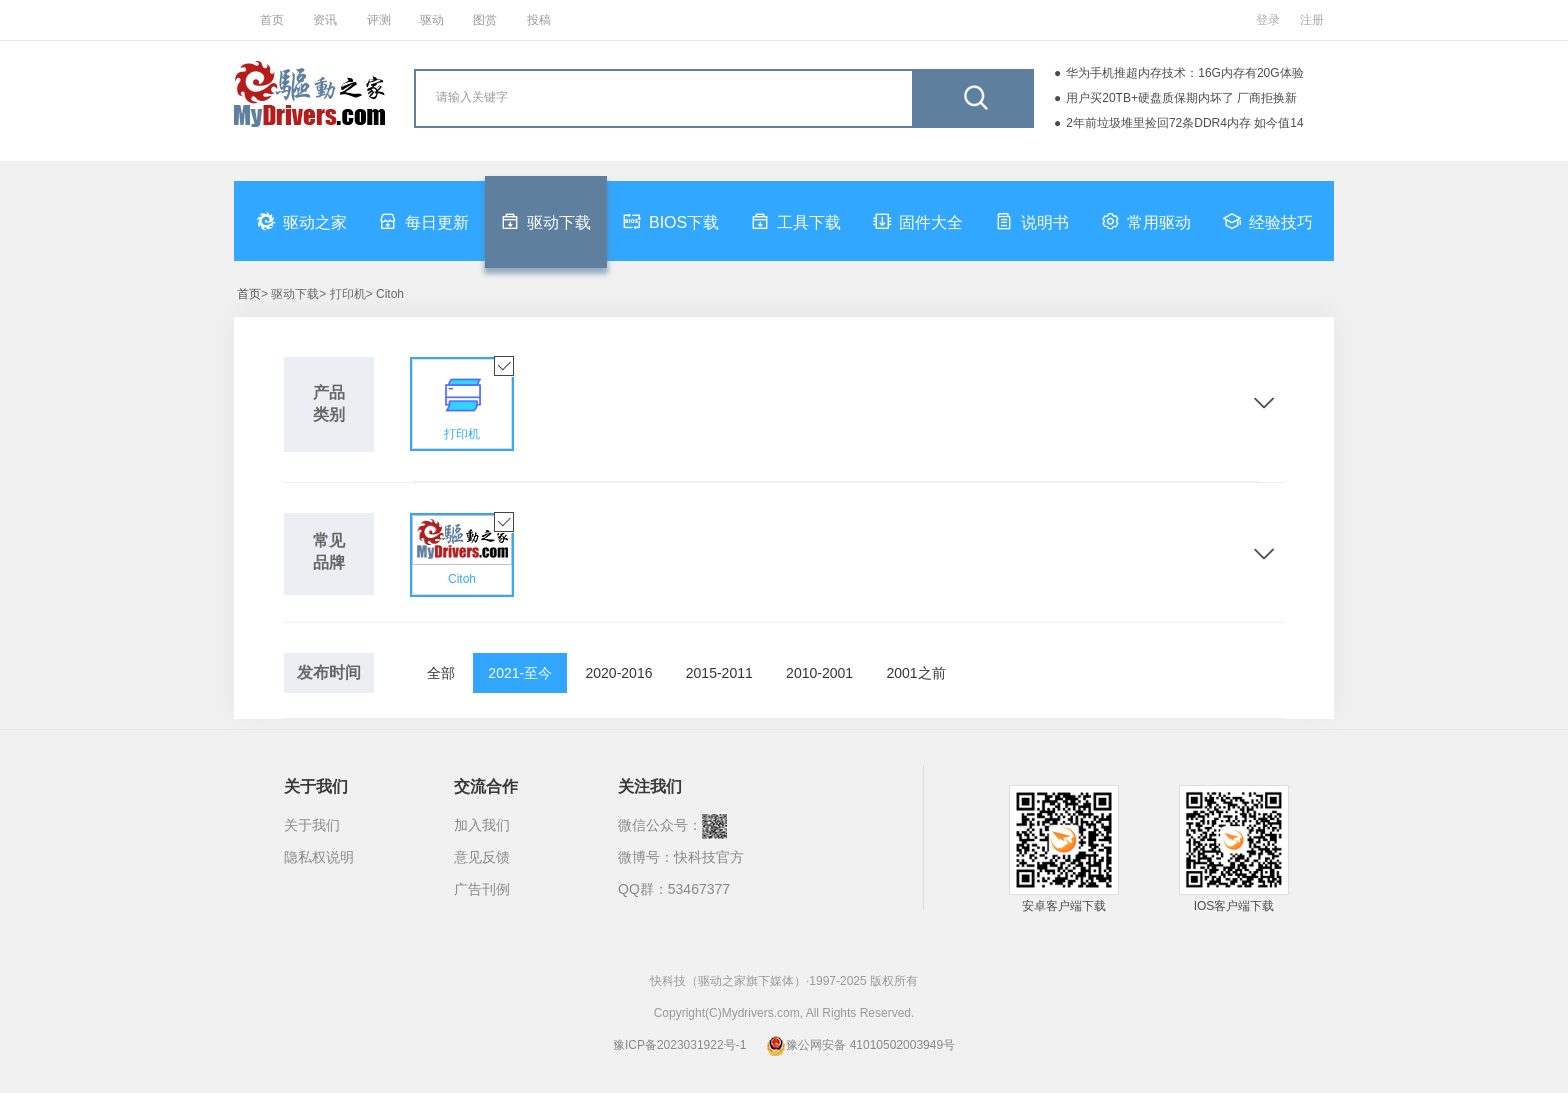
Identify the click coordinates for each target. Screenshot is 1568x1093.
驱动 (432, 20)
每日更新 (424, 221)
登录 (1268, 20)
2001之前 (915, 673)
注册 (1312, 20)
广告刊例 (482, 889)
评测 (379, 20)
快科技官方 (709, 857)
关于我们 (312, 825)
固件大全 (918, 221)
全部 (441, 673)
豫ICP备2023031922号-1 (679, 1045)
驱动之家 (302, 221)
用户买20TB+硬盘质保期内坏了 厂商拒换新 (1181, 98)
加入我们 (482, 825)
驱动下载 (546, 221)
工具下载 (796, 221)
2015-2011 (719, 673)
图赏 (485, 20)
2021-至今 (520, 673)
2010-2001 (819, 673)
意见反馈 (482, 857)
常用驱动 (1146, 221)
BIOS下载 (671, 221)
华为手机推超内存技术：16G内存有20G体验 (1184, 73)
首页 (272, 20)
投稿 (539, 20)
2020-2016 (619, 673)
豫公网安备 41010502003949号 (860, 1045)
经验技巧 (1268, 221)
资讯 (325, 20)
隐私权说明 (319, 857)
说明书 (1032, 221)
